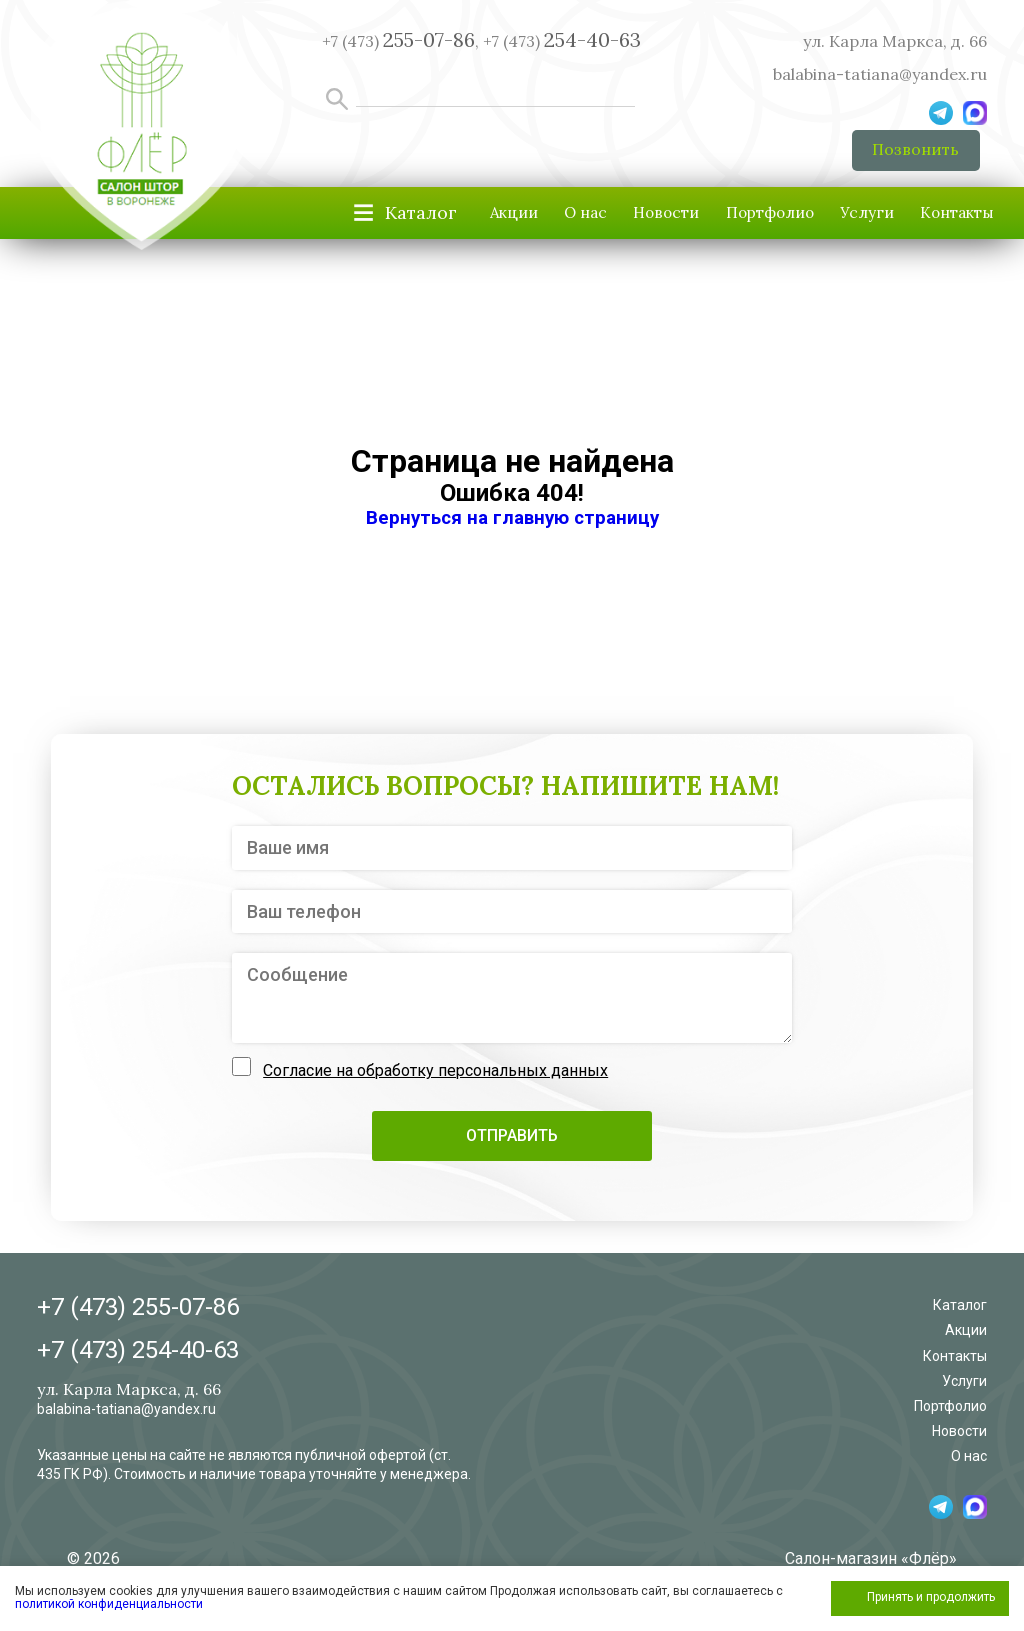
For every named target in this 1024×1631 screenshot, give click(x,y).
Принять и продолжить (931, 1597)
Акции (370, 221)
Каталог (960, 1315)
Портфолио (703, 221)
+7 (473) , (400, 41)
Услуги (827, 221)
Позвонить (913, 154)
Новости (571, 221)
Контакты (943, 221)
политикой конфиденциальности (109, 1604)
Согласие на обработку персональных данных (435, 1080)
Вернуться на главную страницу (512, 527)
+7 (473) (562, 41)
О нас (466, 221)
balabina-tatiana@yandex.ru (880, 74)
